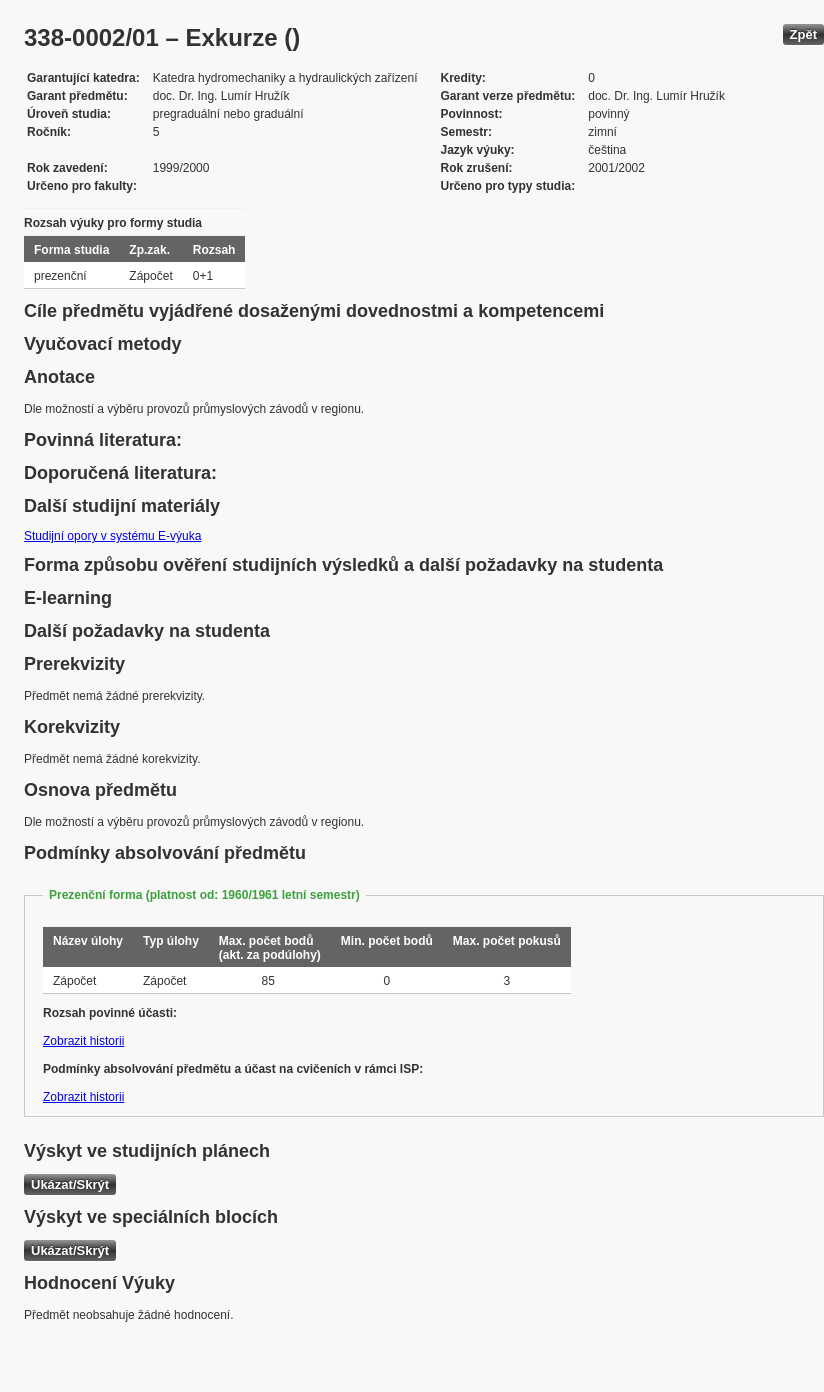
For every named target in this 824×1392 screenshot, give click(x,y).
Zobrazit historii (83, 1041)
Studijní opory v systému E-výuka (112, 536)
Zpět (803, 34)
